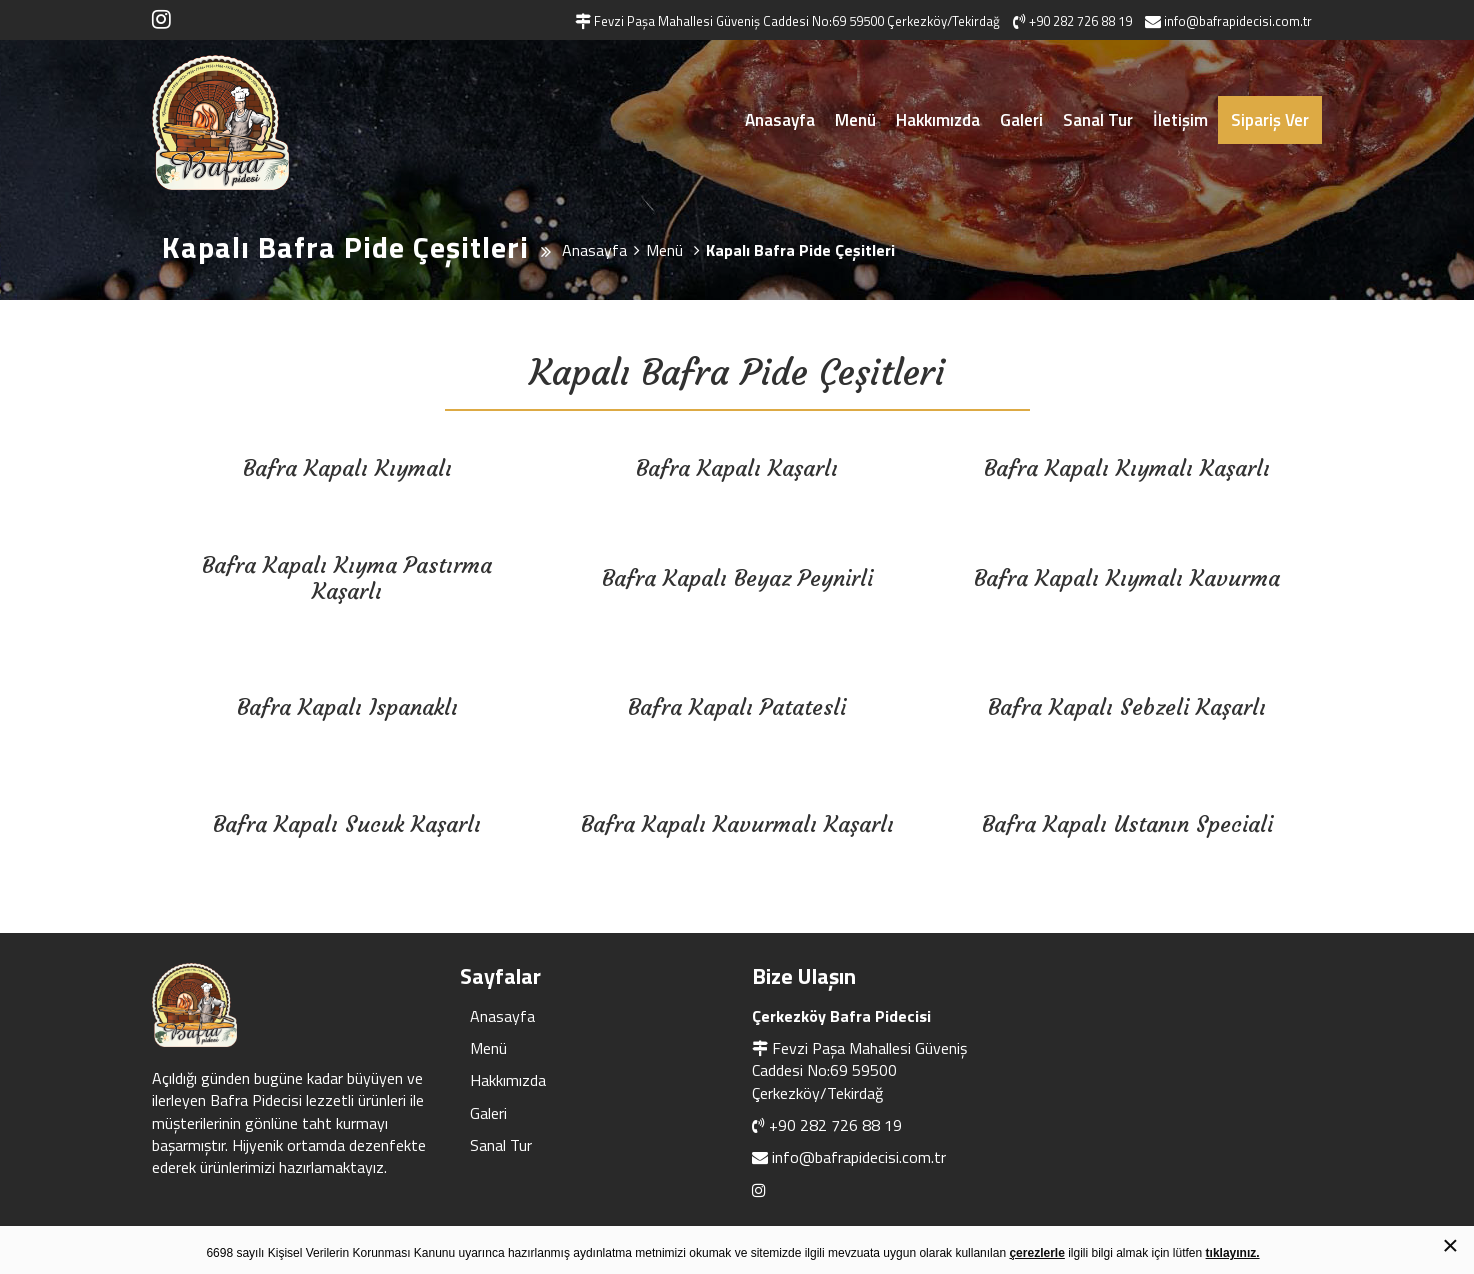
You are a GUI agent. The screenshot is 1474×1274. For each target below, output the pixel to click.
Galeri (1021, 120)
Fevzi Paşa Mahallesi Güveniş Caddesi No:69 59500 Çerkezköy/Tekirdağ (859, 1070)
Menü (855, 120)
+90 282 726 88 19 (835, 1125)
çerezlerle (1036, 1253)
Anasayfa (780, 120)
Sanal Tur (1098, 120)
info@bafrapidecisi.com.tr (859, 1157)
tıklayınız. (1233, 1253)
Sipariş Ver (1270, 120)
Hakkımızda (938, 120)
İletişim (1180, 120)
